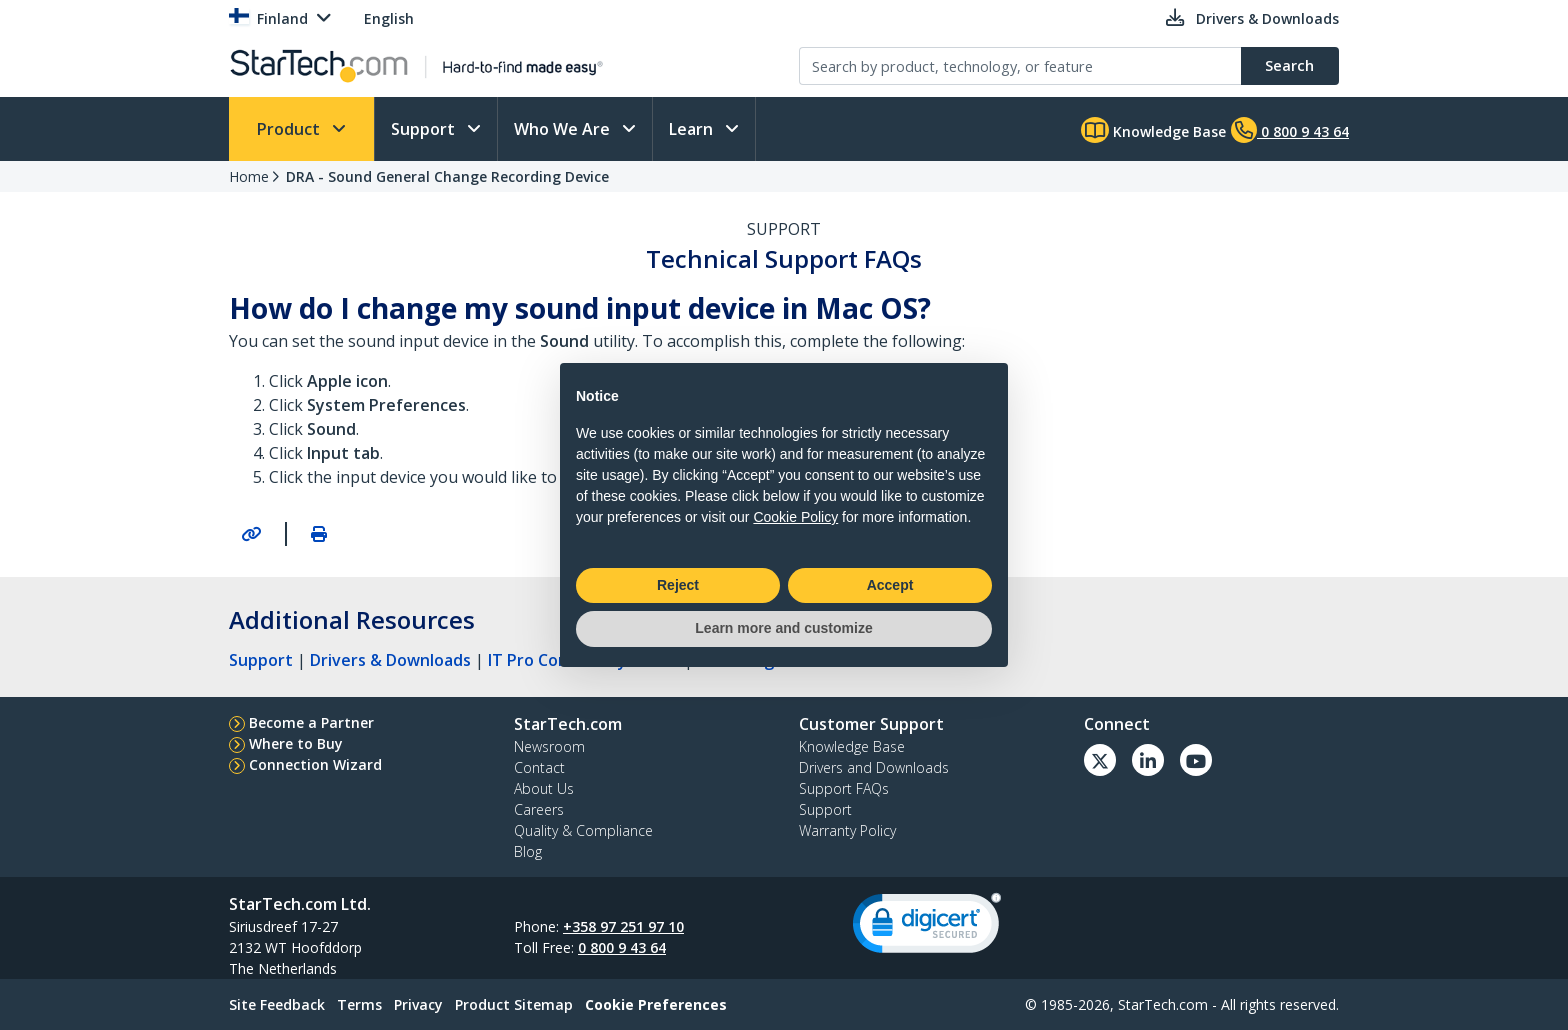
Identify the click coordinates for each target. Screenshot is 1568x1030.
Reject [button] (678, 585)
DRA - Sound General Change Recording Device (447, 176)
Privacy (418, 1004)
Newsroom (549, 746)
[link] (927, 927)
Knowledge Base (1153, 130)
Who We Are (564, 129)
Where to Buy (296, 743)
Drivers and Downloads (874, 767)
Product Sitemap (514, 1004)
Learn (693, 129)
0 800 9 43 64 (622, 947)
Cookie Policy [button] (795, 517)
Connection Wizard (315, 764)
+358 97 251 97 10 (623, 926)
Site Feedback (277, 1004)
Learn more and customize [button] (783, 628)
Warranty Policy (847, 830)
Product (290, 129)
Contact (539, 767)
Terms (359, 1004)
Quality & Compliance (583, 830)
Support (425, 129)
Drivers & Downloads (390, 660)
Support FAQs (844, 788)
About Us (544, 788)
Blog (528, 851)
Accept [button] (890, 585)
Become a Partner (311, 722)
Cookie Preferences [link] (656, 1004)
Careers (539, 809)
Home (249, 176)
